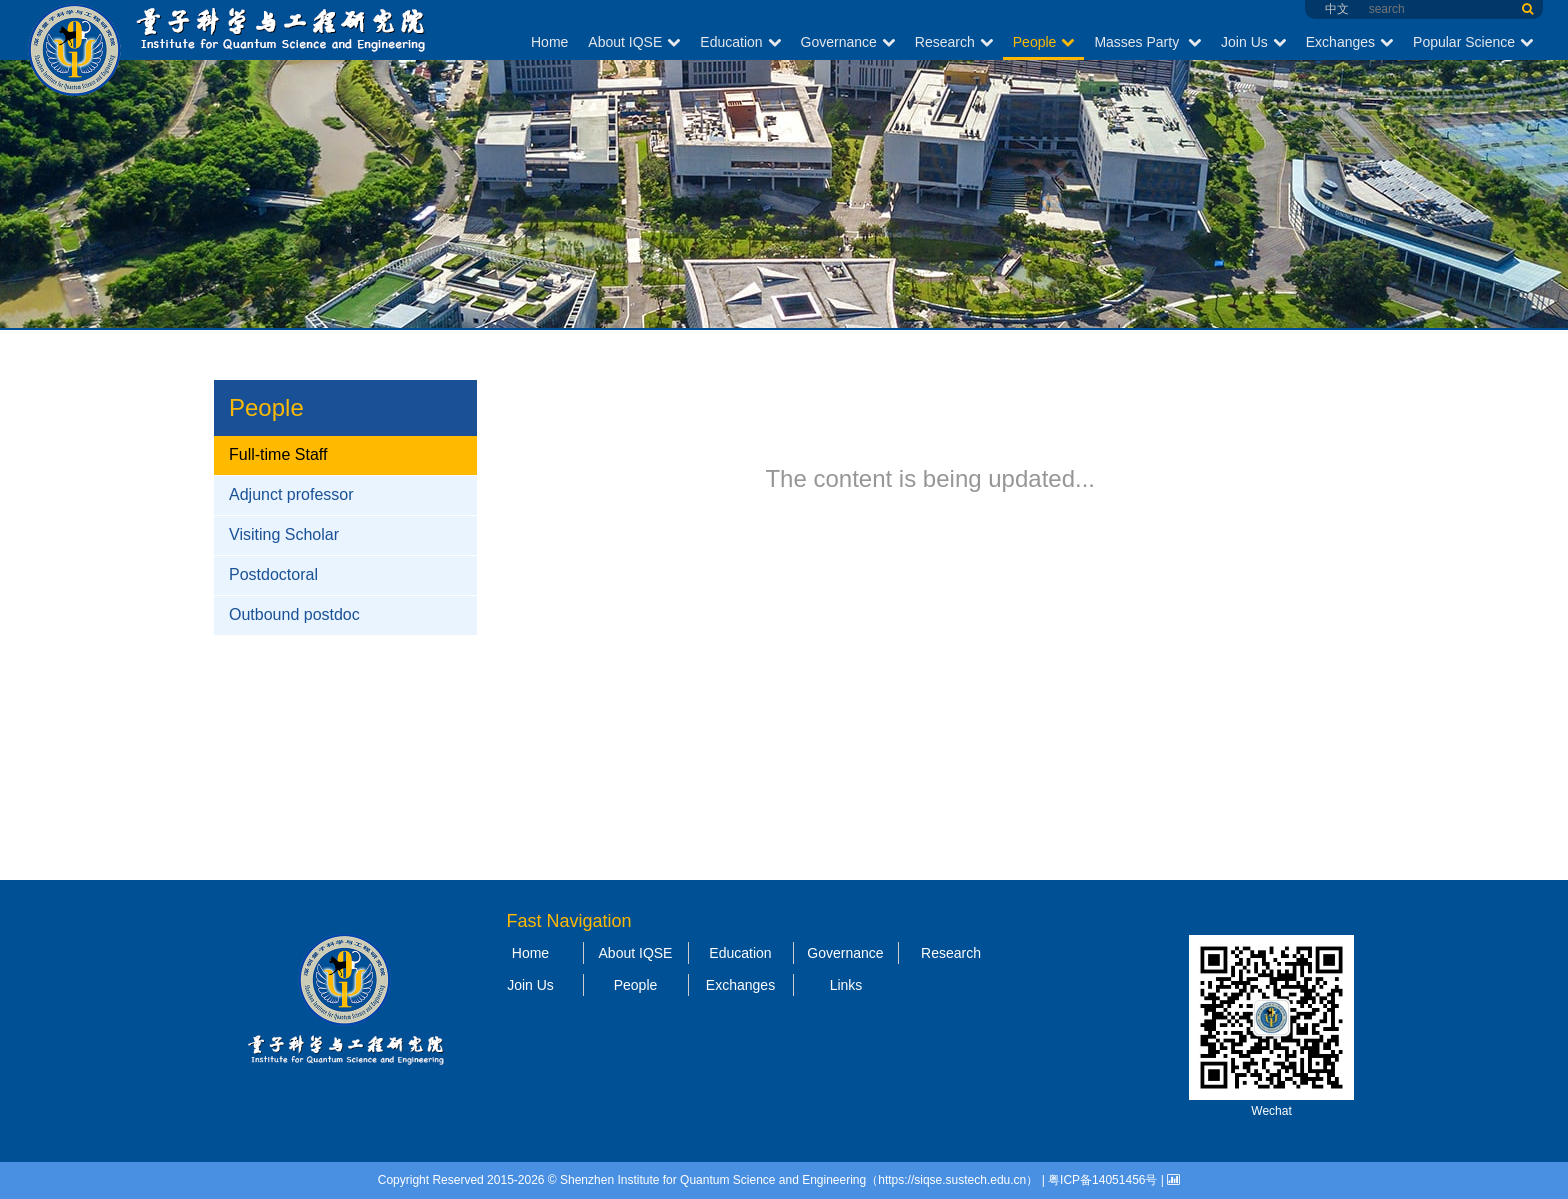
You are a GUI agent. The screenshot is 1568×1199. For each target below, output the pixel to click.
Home (549, 42)
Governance (848, 42)
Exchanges (1349, 42)
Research (954, 42)
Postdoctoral (273, 574)
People (1044, 42)
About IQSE (634, 42)
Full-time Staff (278, 454)
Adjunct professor (291, 494)
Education (740, 42)
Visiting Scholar (284, 534)
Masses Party (1147, 42)
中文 (1337, 9)
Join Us (1253, 42)
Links (846, 985)
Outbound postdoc (294, 614)
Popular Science (1473, 42)
